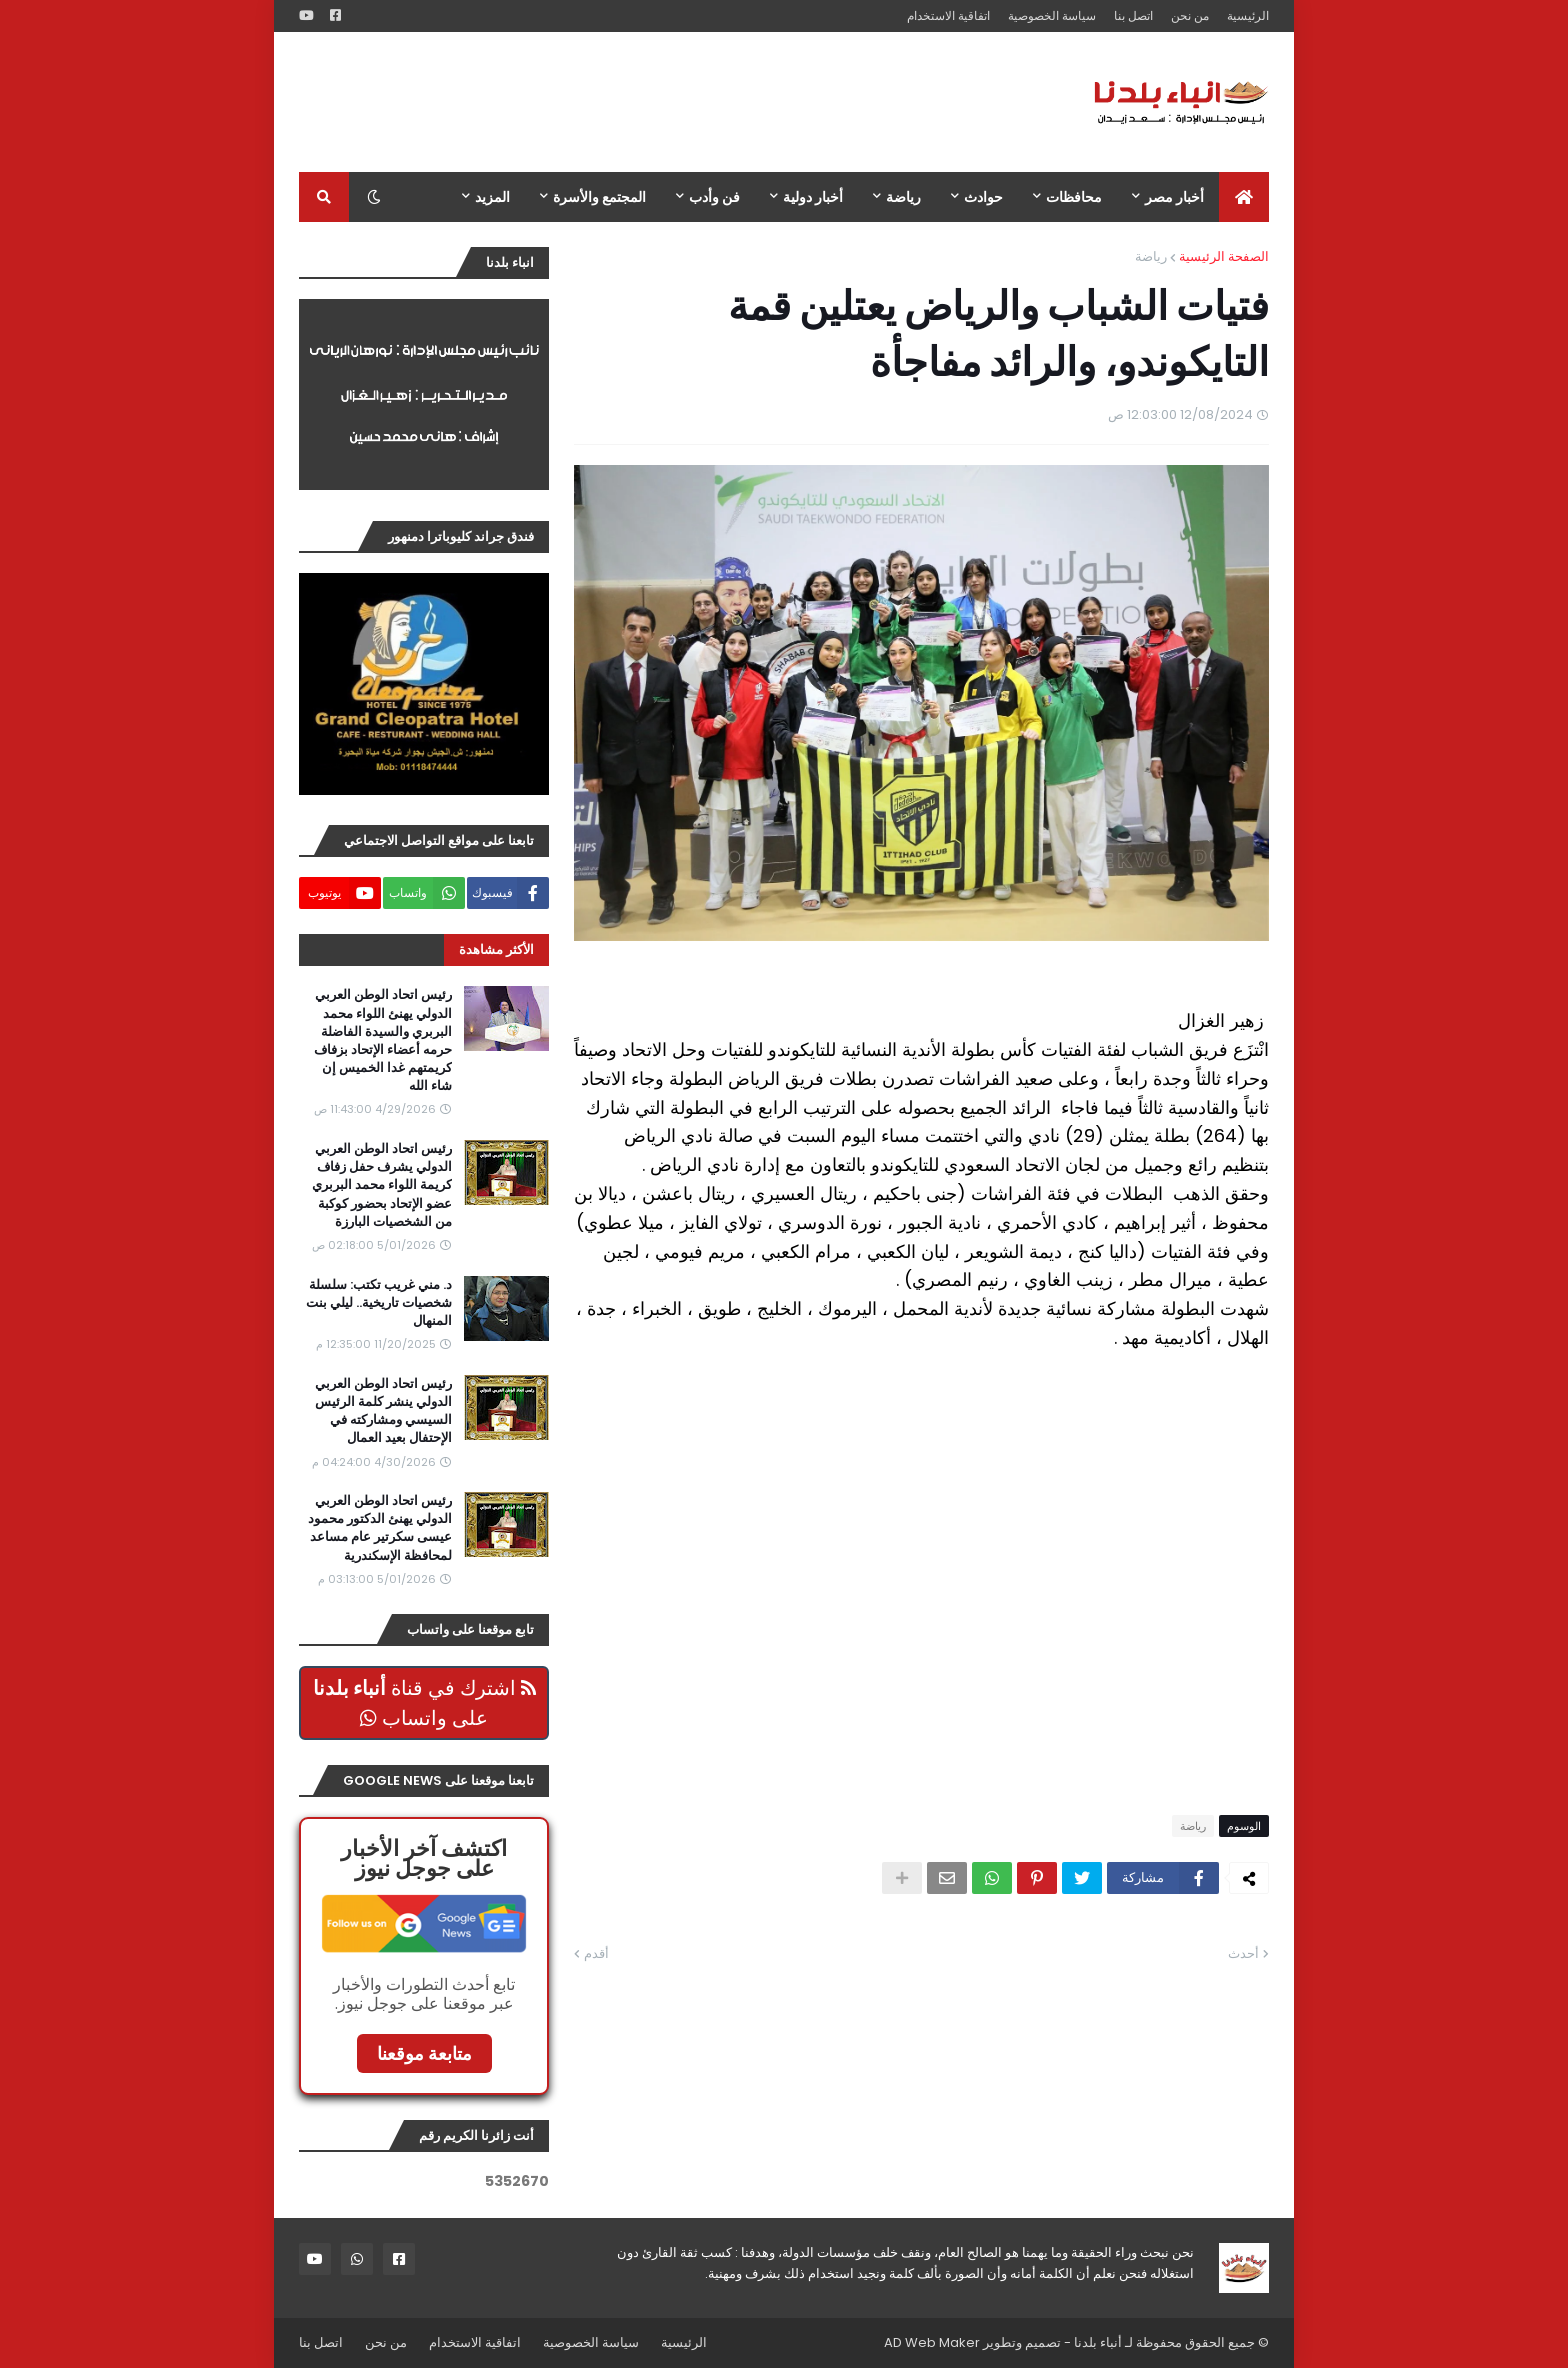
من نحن (1190, 15)
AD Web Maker (932, 2342)
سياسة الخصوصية (1052, 15)
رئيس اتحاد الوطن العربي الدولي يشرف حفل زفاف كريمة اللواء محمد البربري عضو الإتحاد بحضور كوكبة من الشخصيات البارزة (382, 1185)
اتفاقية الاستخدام (948, 15)
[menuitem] (1244, 197)
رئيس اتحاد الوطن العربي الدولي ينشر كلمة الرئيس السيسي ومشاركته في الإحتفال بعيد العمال (383, 1411)
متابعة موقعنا (424, 2053)
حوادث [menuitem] (983, 197)
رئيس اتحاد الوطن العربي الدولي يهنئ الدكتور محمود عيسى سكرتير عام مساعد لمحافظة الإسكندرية (380, 1528)
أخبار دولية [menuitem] (813, 197)
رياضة (1151, 256)
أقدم (596, 1953)
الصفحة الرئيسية (1224, 256)
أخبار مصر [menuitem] (1174, 197)
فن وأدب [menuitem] (714, 197)
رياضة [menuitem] (903, 197)
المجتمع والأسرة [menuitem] (599, 197)
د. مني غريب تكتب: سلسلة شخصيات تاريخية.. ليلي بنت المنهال (379, 1303)
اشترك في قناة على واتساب (424, 1703)
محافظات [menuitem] (1074, 197)
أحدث (1243, 1953)
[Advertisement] (663, 102)
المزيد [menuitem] (492, 197)
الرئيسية (1248, 15)
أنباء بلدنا (1098, 2342)
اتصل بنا (1133, 15)
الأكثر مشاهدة (496, 949)
